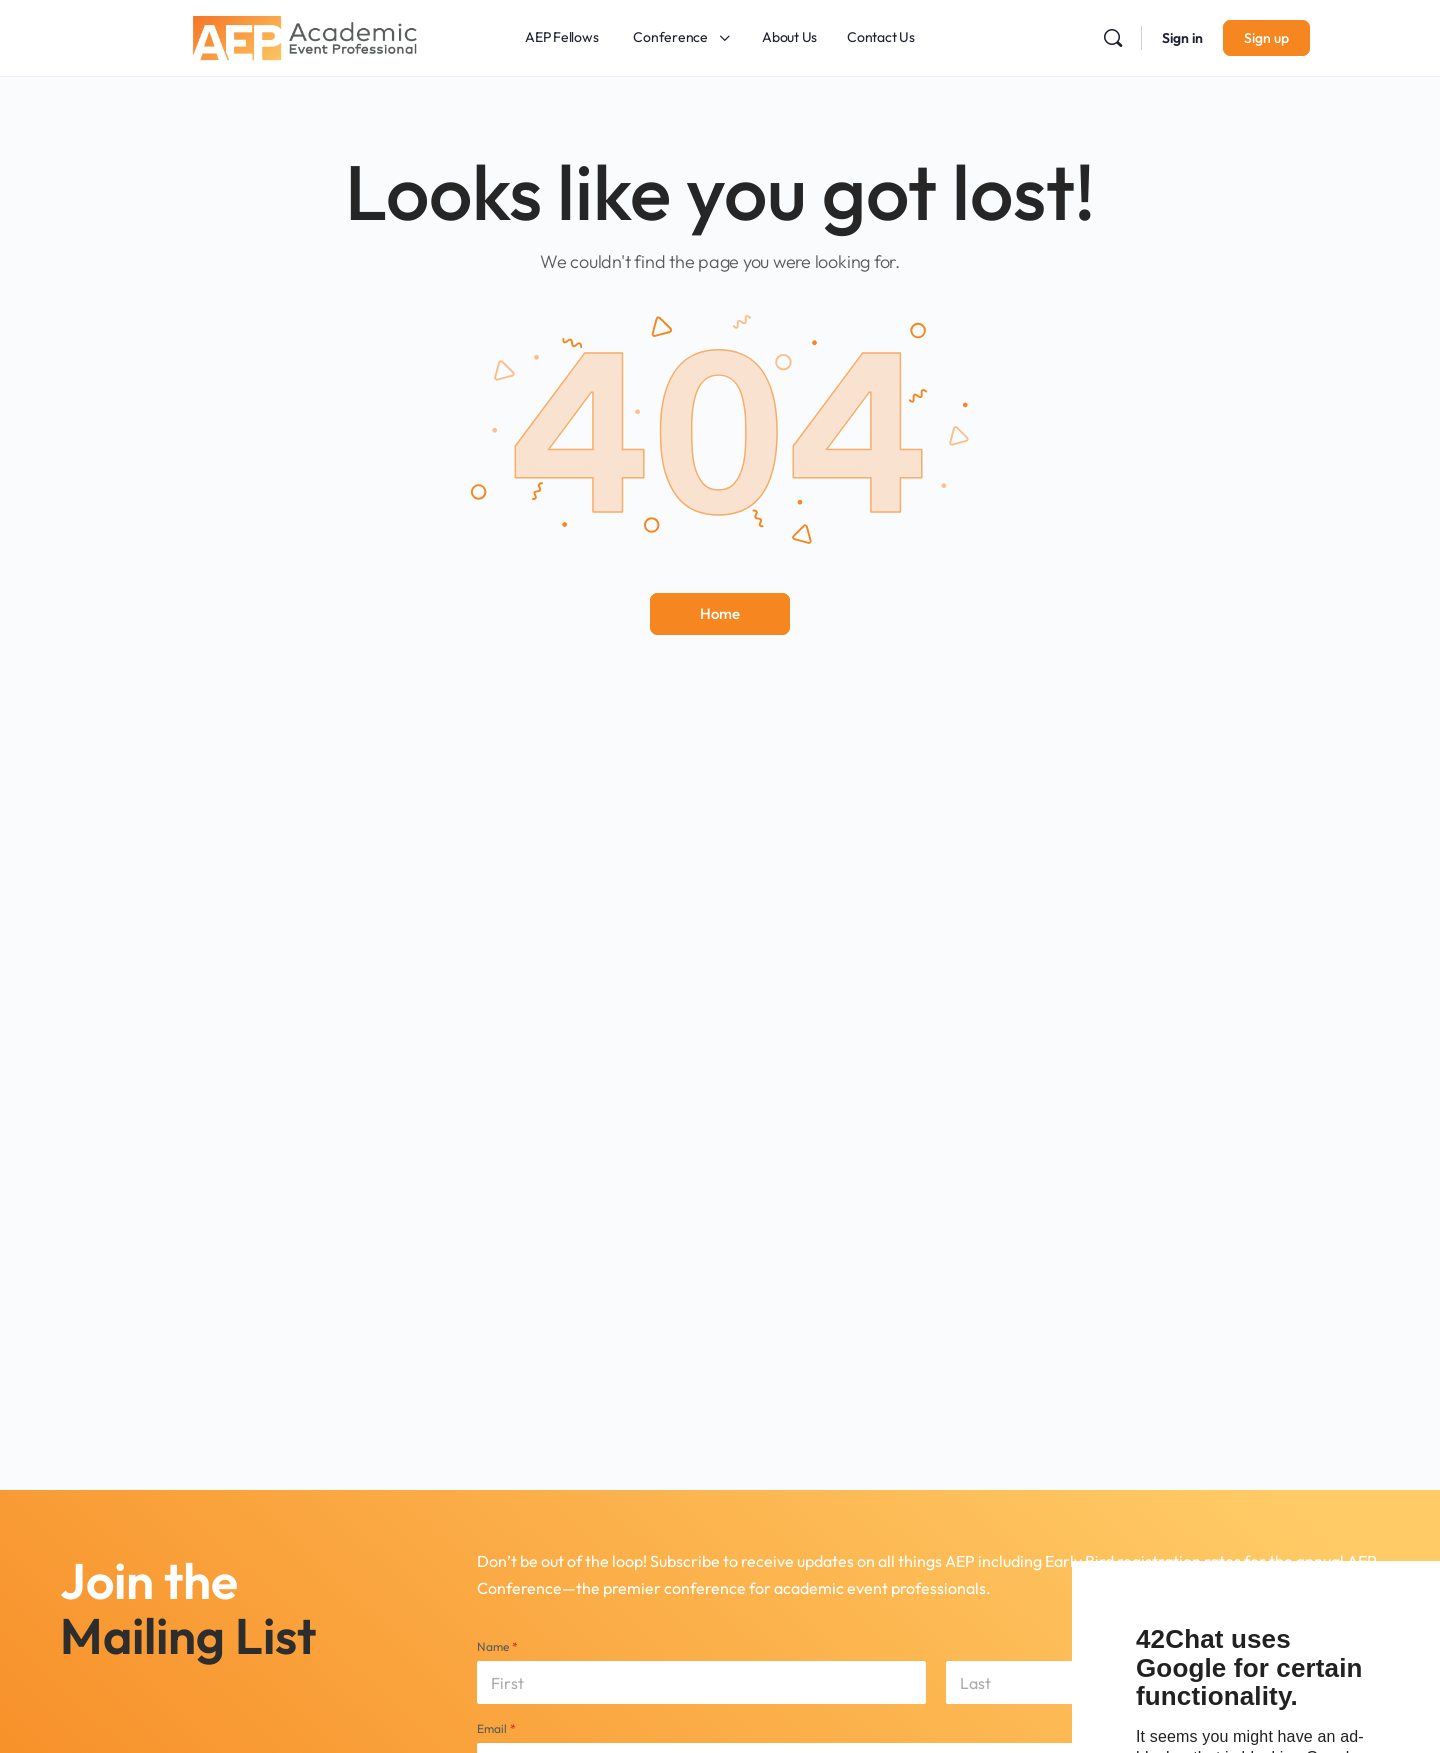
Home (720, 613)
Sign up (1266, 38)
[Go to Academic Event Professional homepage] (305, 35)
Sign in (1182, 38)
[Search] (1113, 38)
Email (496, 1728)
